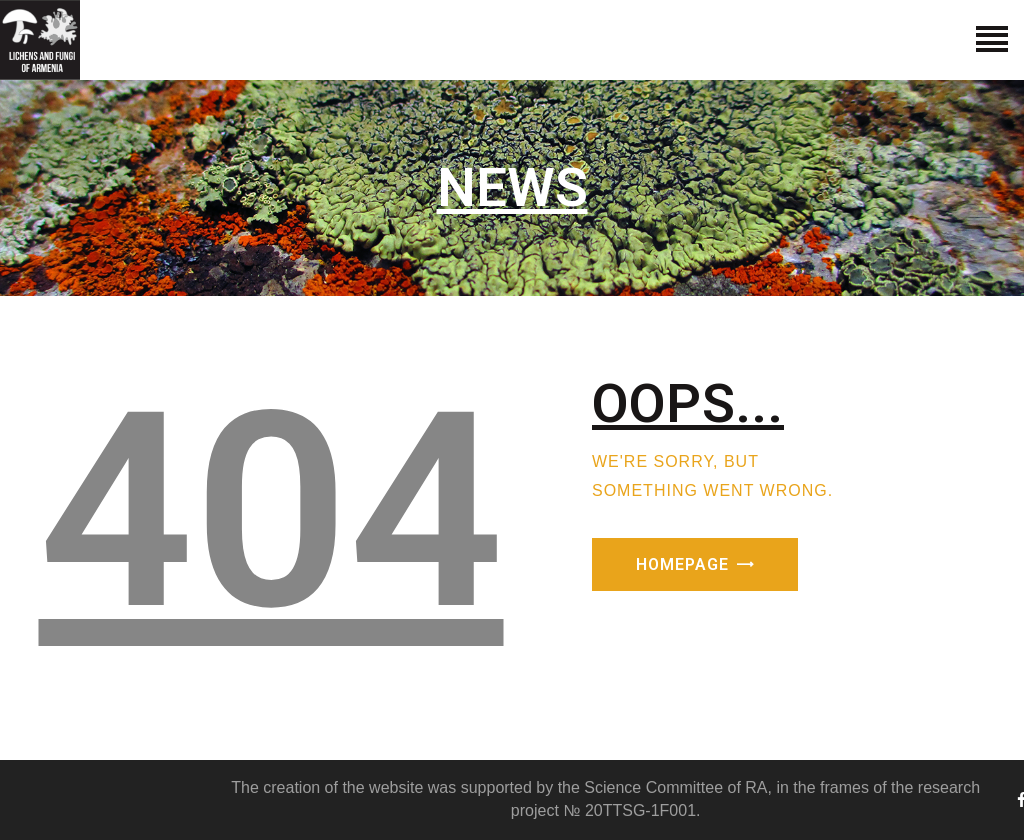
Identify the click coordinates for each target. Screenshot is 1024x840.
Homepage (682, 564)
